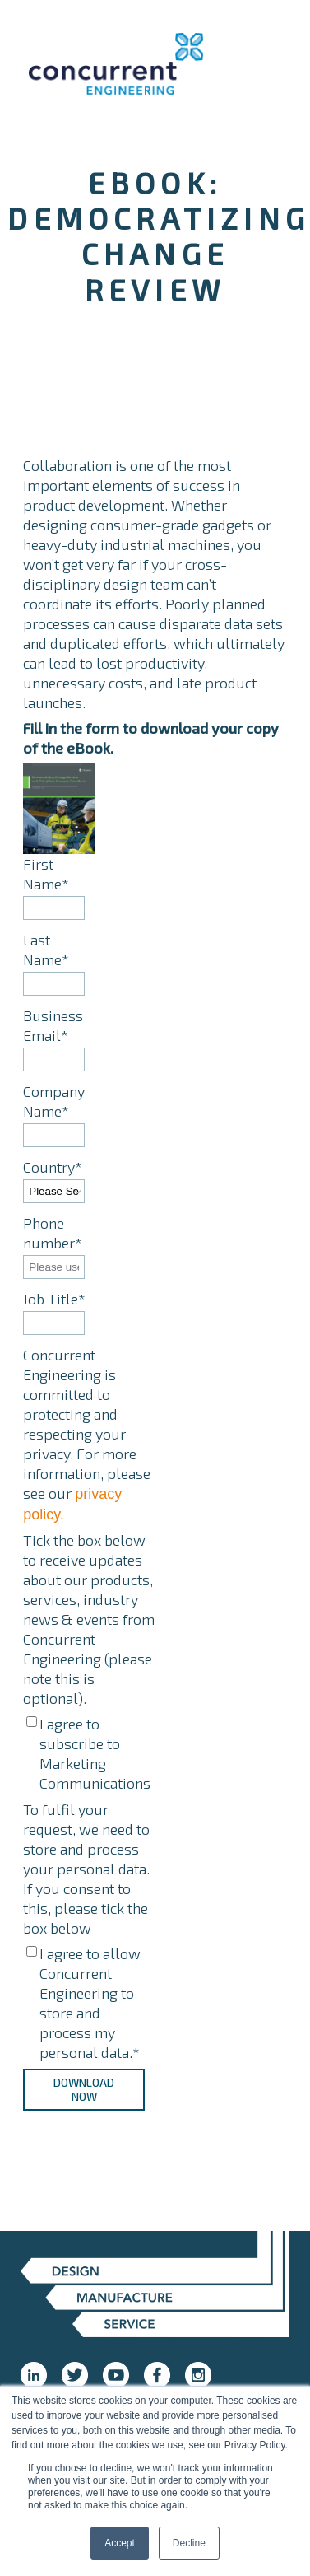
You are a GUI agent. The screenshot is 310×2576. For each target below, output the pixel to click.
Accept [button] (119, 2543)
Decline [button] (189, 2543)
